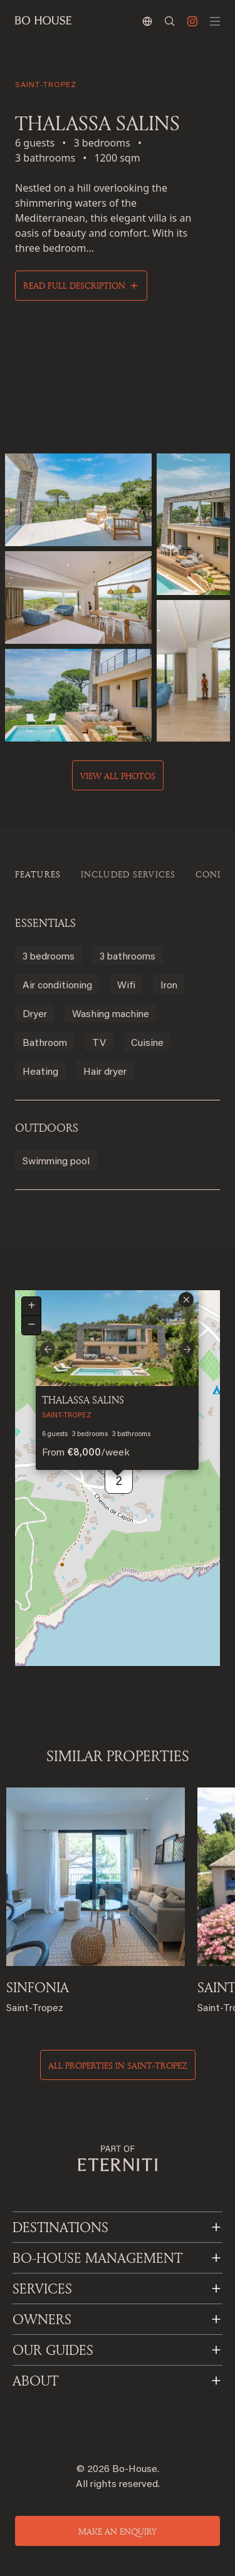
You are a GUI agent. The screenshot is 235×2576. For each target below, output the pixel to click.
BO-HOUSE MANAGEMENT (97, 2257)
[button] (186, 1299)
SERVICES (42, 2288)
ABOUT (35, 2380)
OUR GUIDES (53, 2350)
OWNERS (42, 2319)
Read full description (74, 285)
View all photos (117, 776)
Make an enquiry (117, 2531)
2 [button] (119, 1482)
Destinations (60, 2227)
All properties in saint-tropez (117, 2065)
